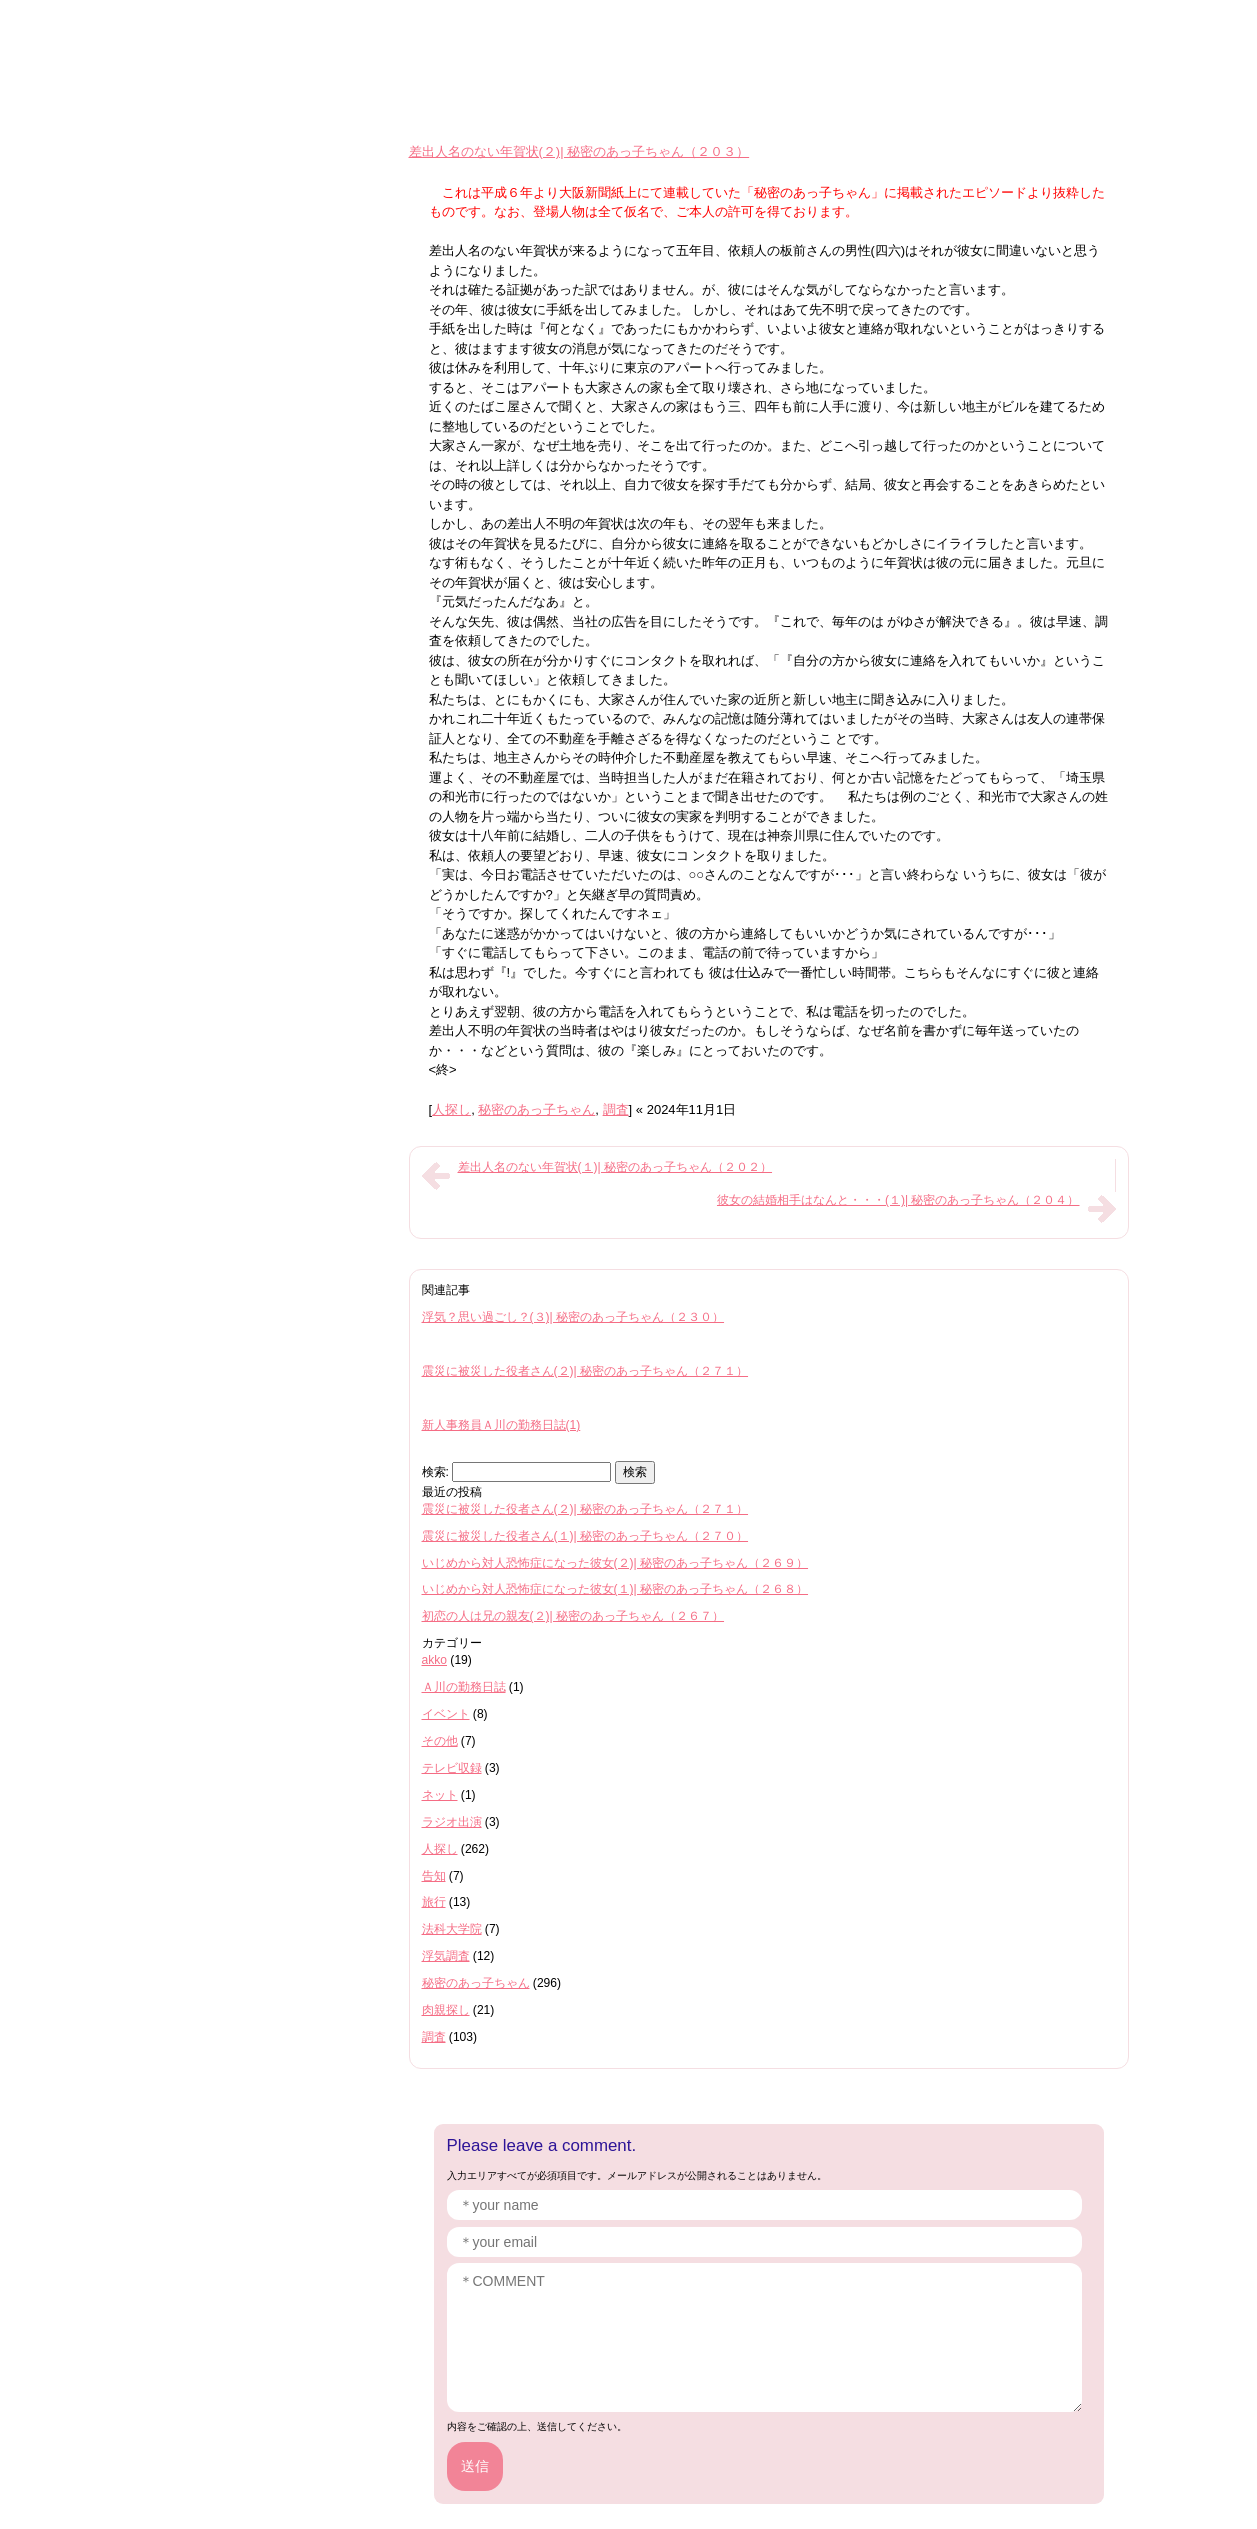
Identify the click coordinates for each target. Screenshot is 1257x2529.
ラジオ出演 (452, 1822)
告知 (434, 1876)
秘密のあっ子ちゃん (536, 1109)
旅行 (434, 1902)
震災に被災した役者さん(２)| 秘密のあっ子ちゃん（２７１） (585, 1371)
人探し (451, 1109)
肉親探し (446, 2010)
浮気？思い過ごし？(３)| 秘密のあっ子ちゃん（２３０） (573, 1317)
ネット (440, 1795)
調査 (616, 1109)
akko (435, 1660)
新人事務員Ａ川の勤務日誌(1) (501, 1425)
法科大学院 (452, 1929)
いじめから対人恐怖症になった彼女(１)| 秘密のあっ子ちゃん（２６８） (615, 1589)
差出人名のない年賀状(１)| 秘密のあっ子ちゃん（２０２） (615, 1167)
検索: (435, 1472)
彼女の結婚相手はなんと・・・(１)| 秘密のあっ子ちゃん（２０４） (898, 1200)
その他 (440, 1741)
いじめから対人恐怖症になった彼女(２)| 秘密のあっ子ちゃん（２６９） (615, 1563)
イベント (446, 1714)
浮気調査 (446, 1956)
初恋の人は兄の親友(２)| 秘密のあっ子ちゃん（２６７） (573, 1616)
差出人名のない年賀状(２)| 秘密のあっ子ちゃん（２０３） (579, 151)
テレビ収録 (452, 1768)
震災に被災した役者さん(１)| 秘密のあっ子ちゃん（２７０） (585, 1536)
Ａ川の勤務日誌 (464, 1687)
